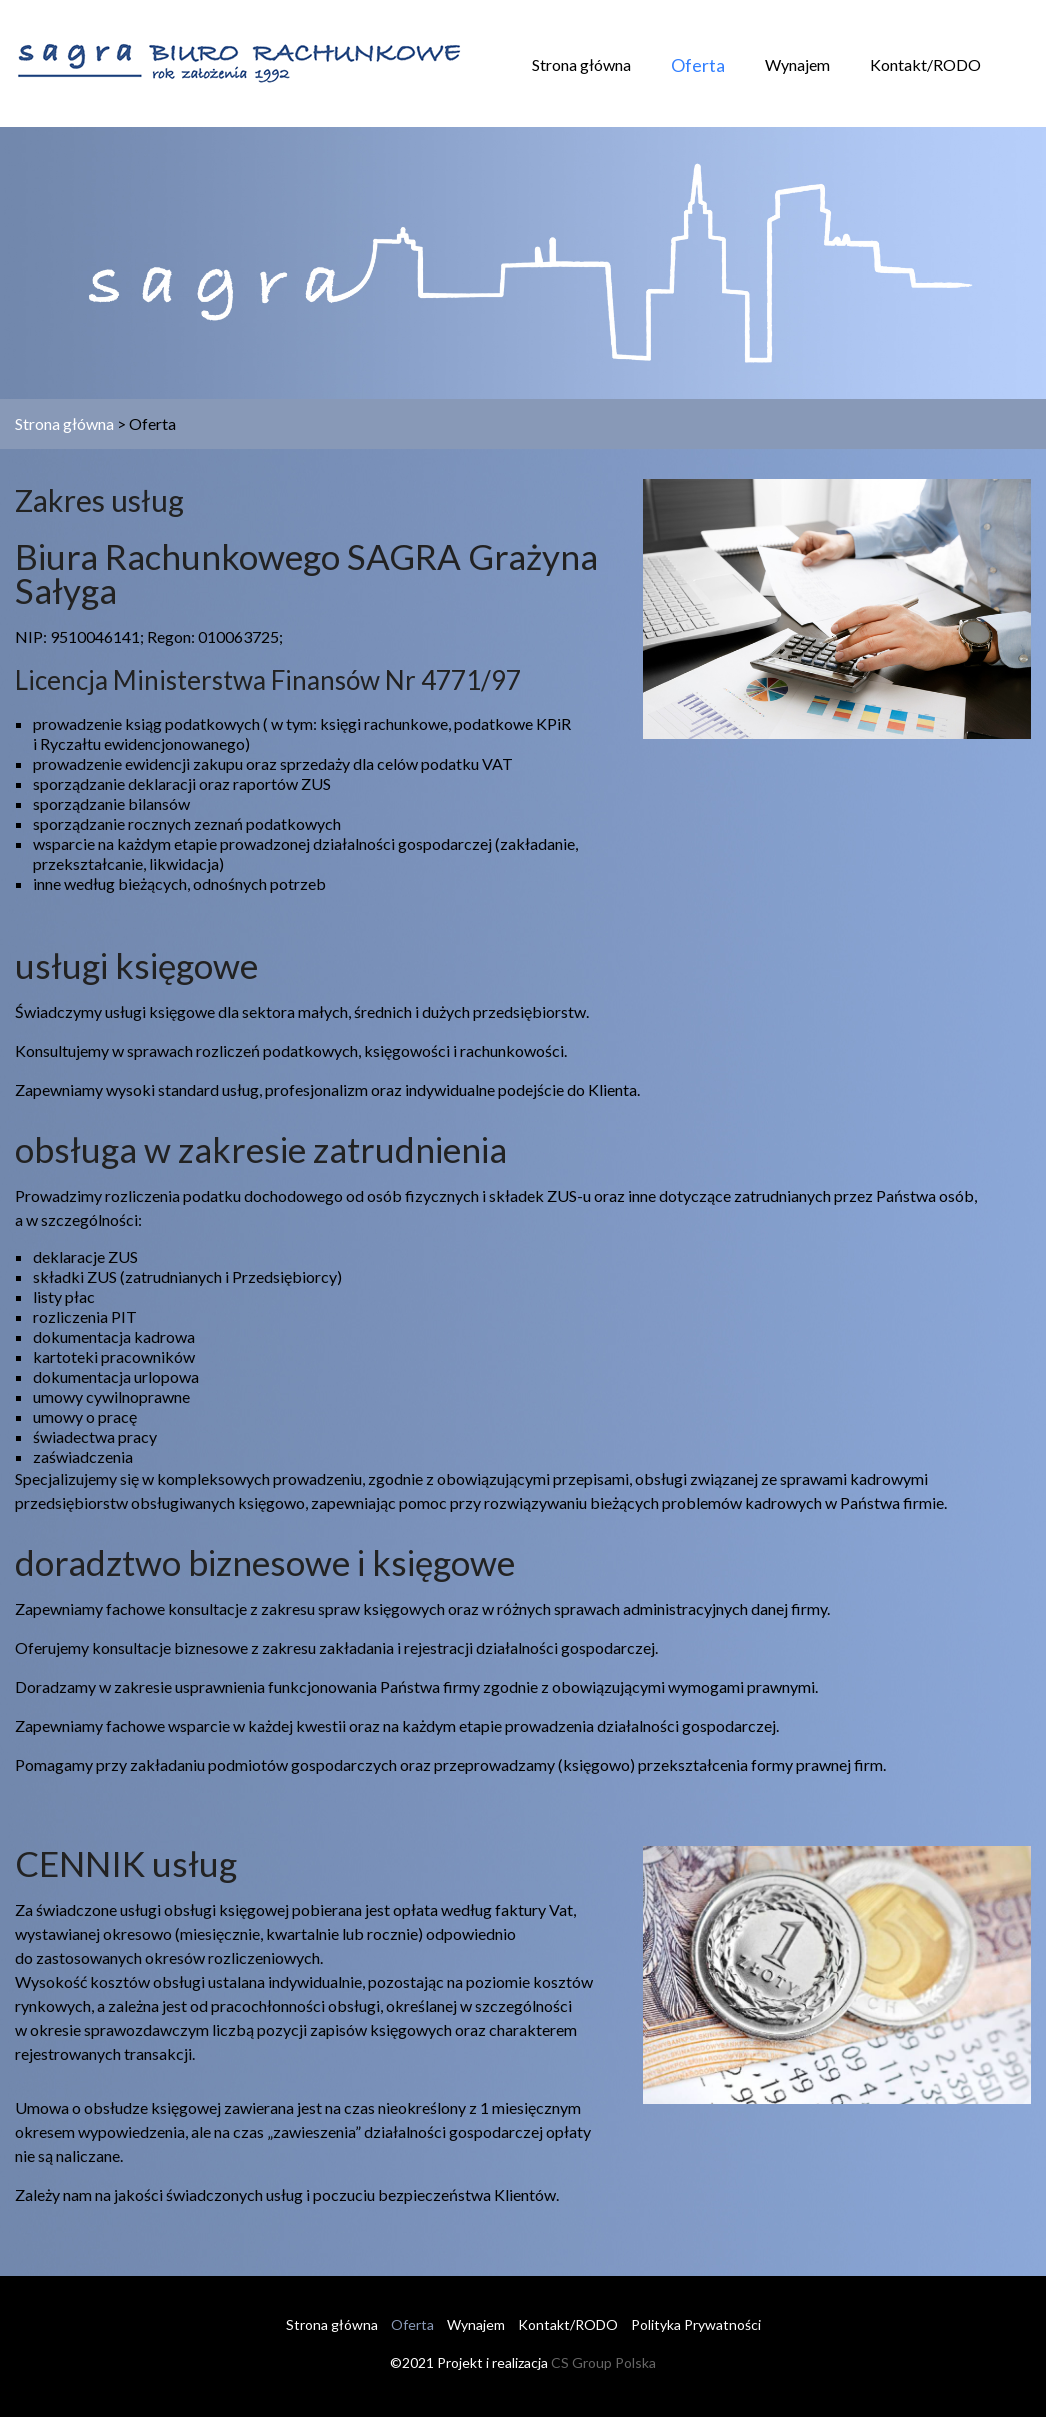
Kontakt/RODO (925, 64)
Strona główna (581, 64)
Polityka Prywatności (696, 2324)
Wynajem (797, 64)
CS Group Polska (603, 2362)
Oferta (698, 65)
